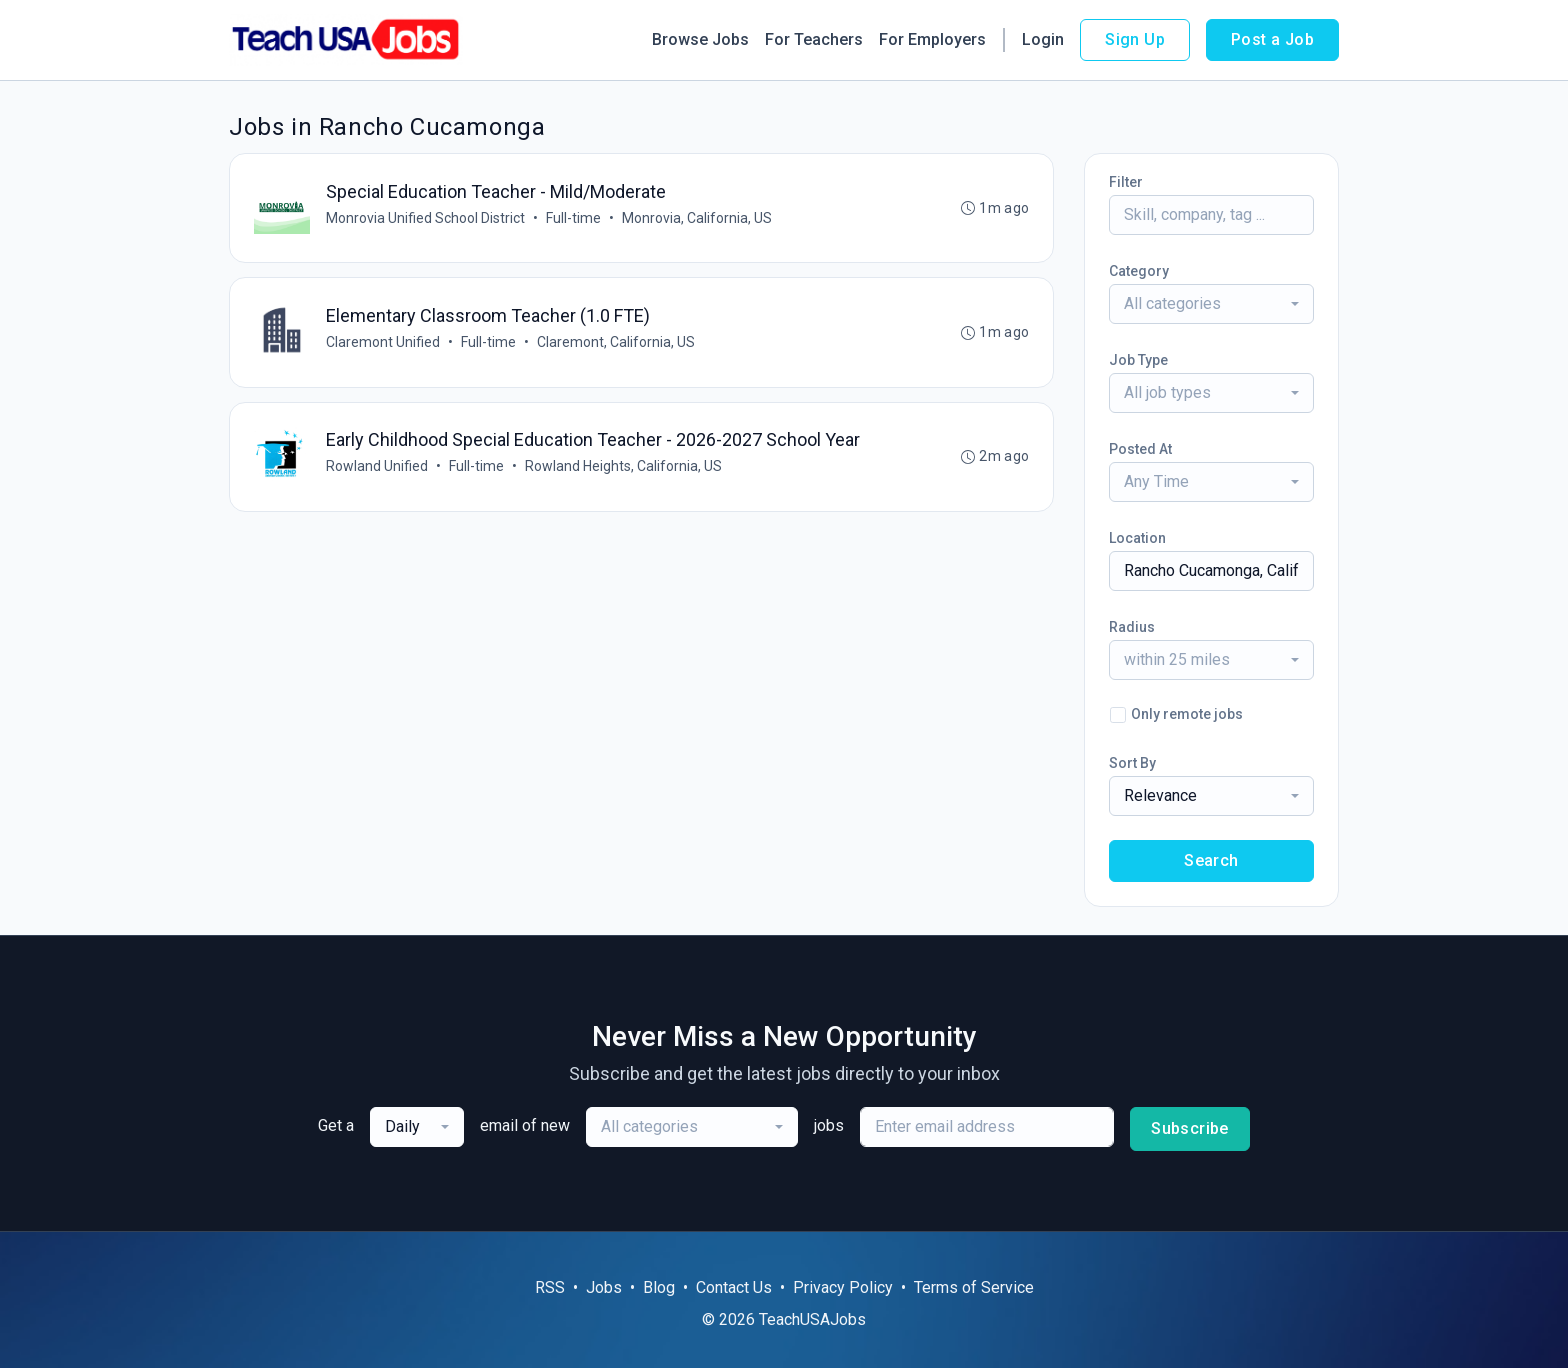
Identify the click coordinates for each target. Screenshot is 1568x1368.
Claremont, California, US (616, 343)
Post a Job (1272, 39)
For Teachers (814, 39)
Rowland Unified (377, 468)
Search (1211, 860)
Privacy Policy (843, 1287)
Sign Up (1135, 39)
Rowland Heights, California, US (623, 468)
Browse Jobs (700, 39)
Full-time (573, 218)
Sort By (1132, 763)
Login (1043, 39)
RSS (550, 1287)
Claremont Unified (383, 343)
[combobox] (1211, 304)
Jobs (604, 1287)
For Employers (932, 39)
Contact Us (734, 1287)
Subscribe (1190, 1128)
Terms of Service (974, 1287)
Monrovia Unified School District (425, 218)
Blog (659, 1287)
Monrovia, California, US (697, 218)
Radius (1132, 627)
